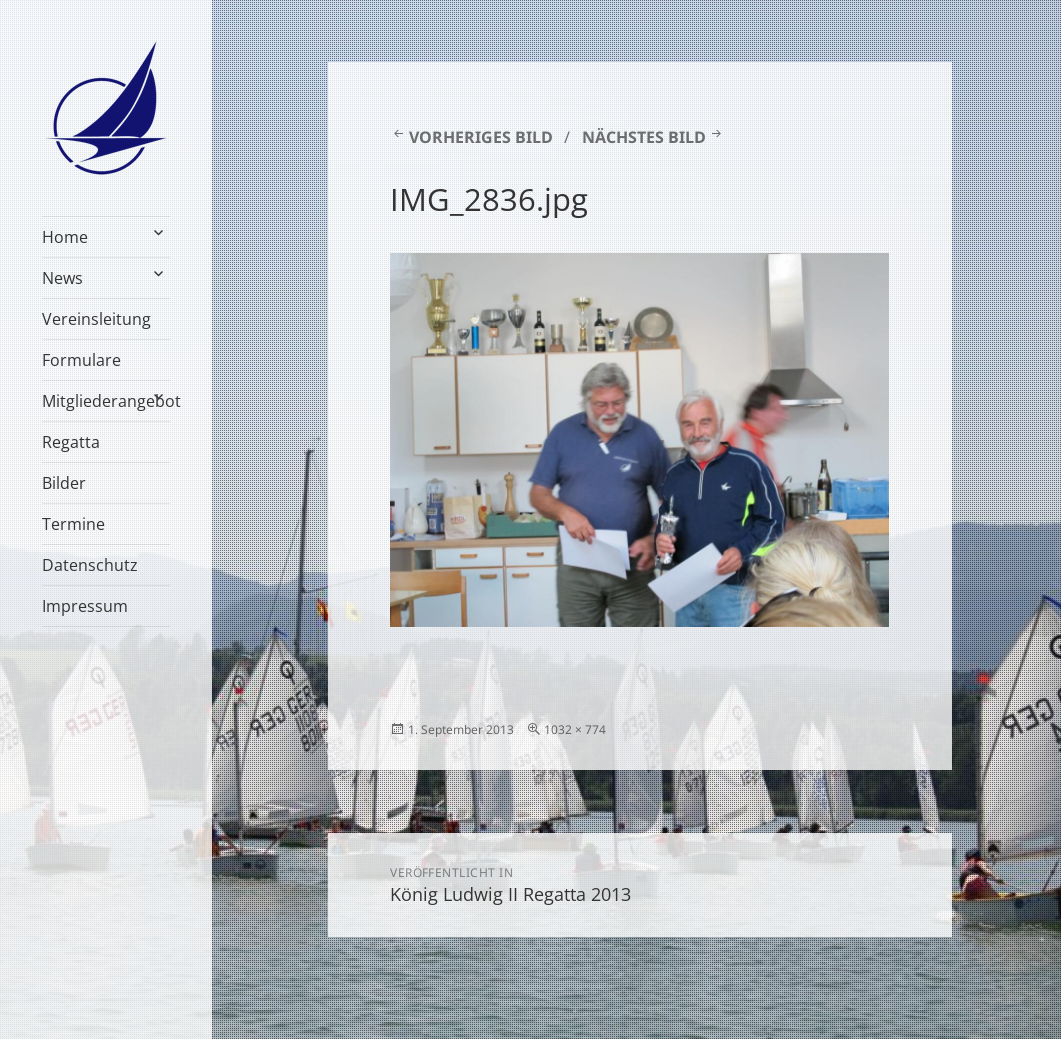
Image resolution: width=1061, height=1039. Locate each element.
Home (65, 237)
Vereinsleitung (96, 319)
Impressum (85, 606)
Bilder (64, 483)
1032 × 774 (575, 729)
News (62, 278)
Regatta (71, 442)
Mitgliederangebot (105, 401)
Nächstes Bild (644, 137)
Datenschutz (90, 565)
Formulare (81, 360)
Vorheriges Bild (481, 137)
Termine (73, 524)
